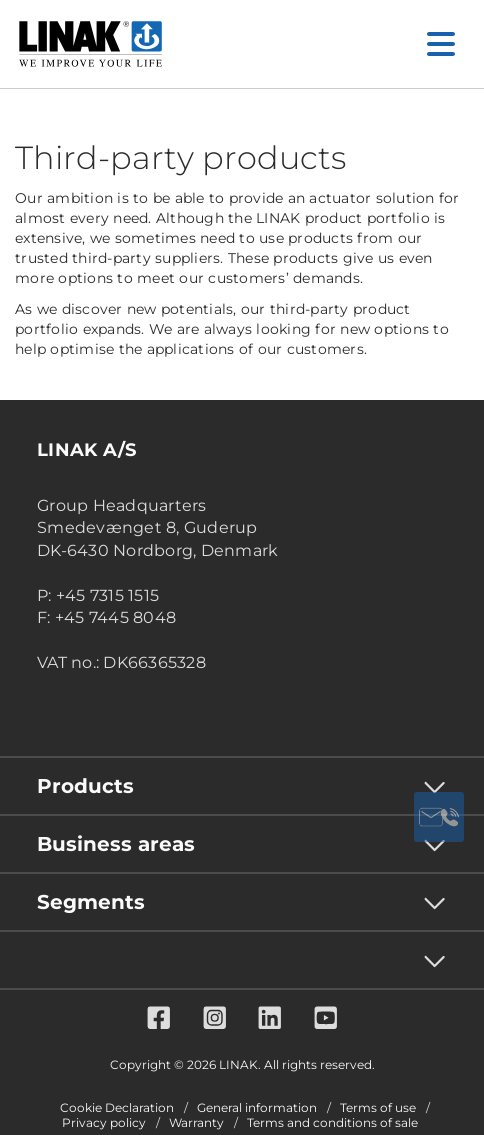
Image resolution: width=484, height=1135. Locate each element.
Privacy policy (104, 1123)
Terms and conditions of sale (332, 1123)
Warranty (196, 1123)
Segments (91, 902)
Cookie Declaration (117, 1108)
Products (85, 786)
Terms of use (378, 1108)
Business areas (116, 844)
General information (257, 1108)
